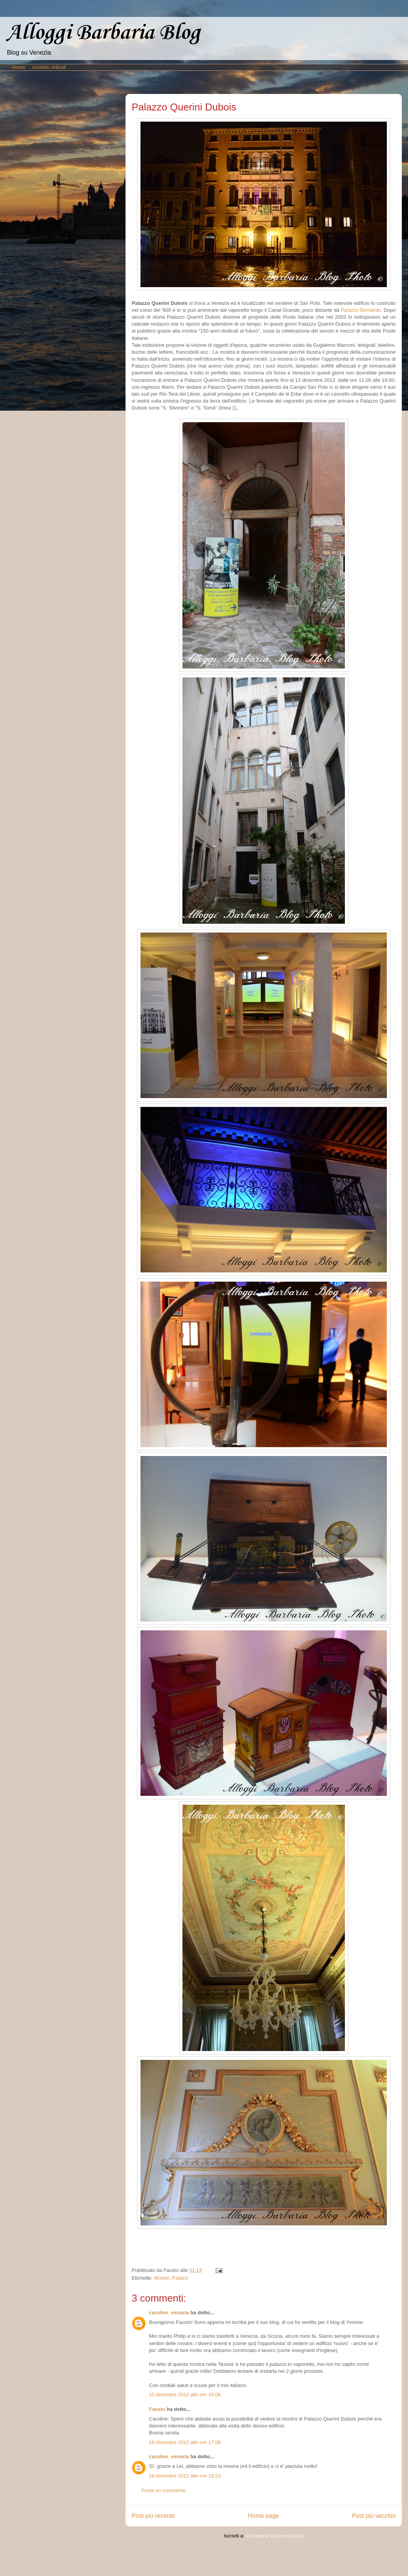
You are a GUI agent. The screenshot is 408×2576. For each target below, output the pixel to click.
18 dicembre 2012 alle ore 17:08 (185, 2442)
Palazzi (180, 2278)
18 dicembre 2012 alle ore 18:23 (185, 2476)
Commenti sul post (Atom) (275, 2536)
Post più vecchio (374, 2515)
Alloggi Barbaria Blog (103, 32)
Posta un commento (163, 2490)
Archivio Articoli (49, 67)
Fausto (157, 2409)
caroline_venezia (169, 2312)
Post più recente (153, 2515)
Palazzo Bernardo (361, 310)
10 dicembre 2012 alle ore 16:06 (185, 2394)
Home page (263, 2515)
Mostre (161, 2278)
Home (18, 67)
